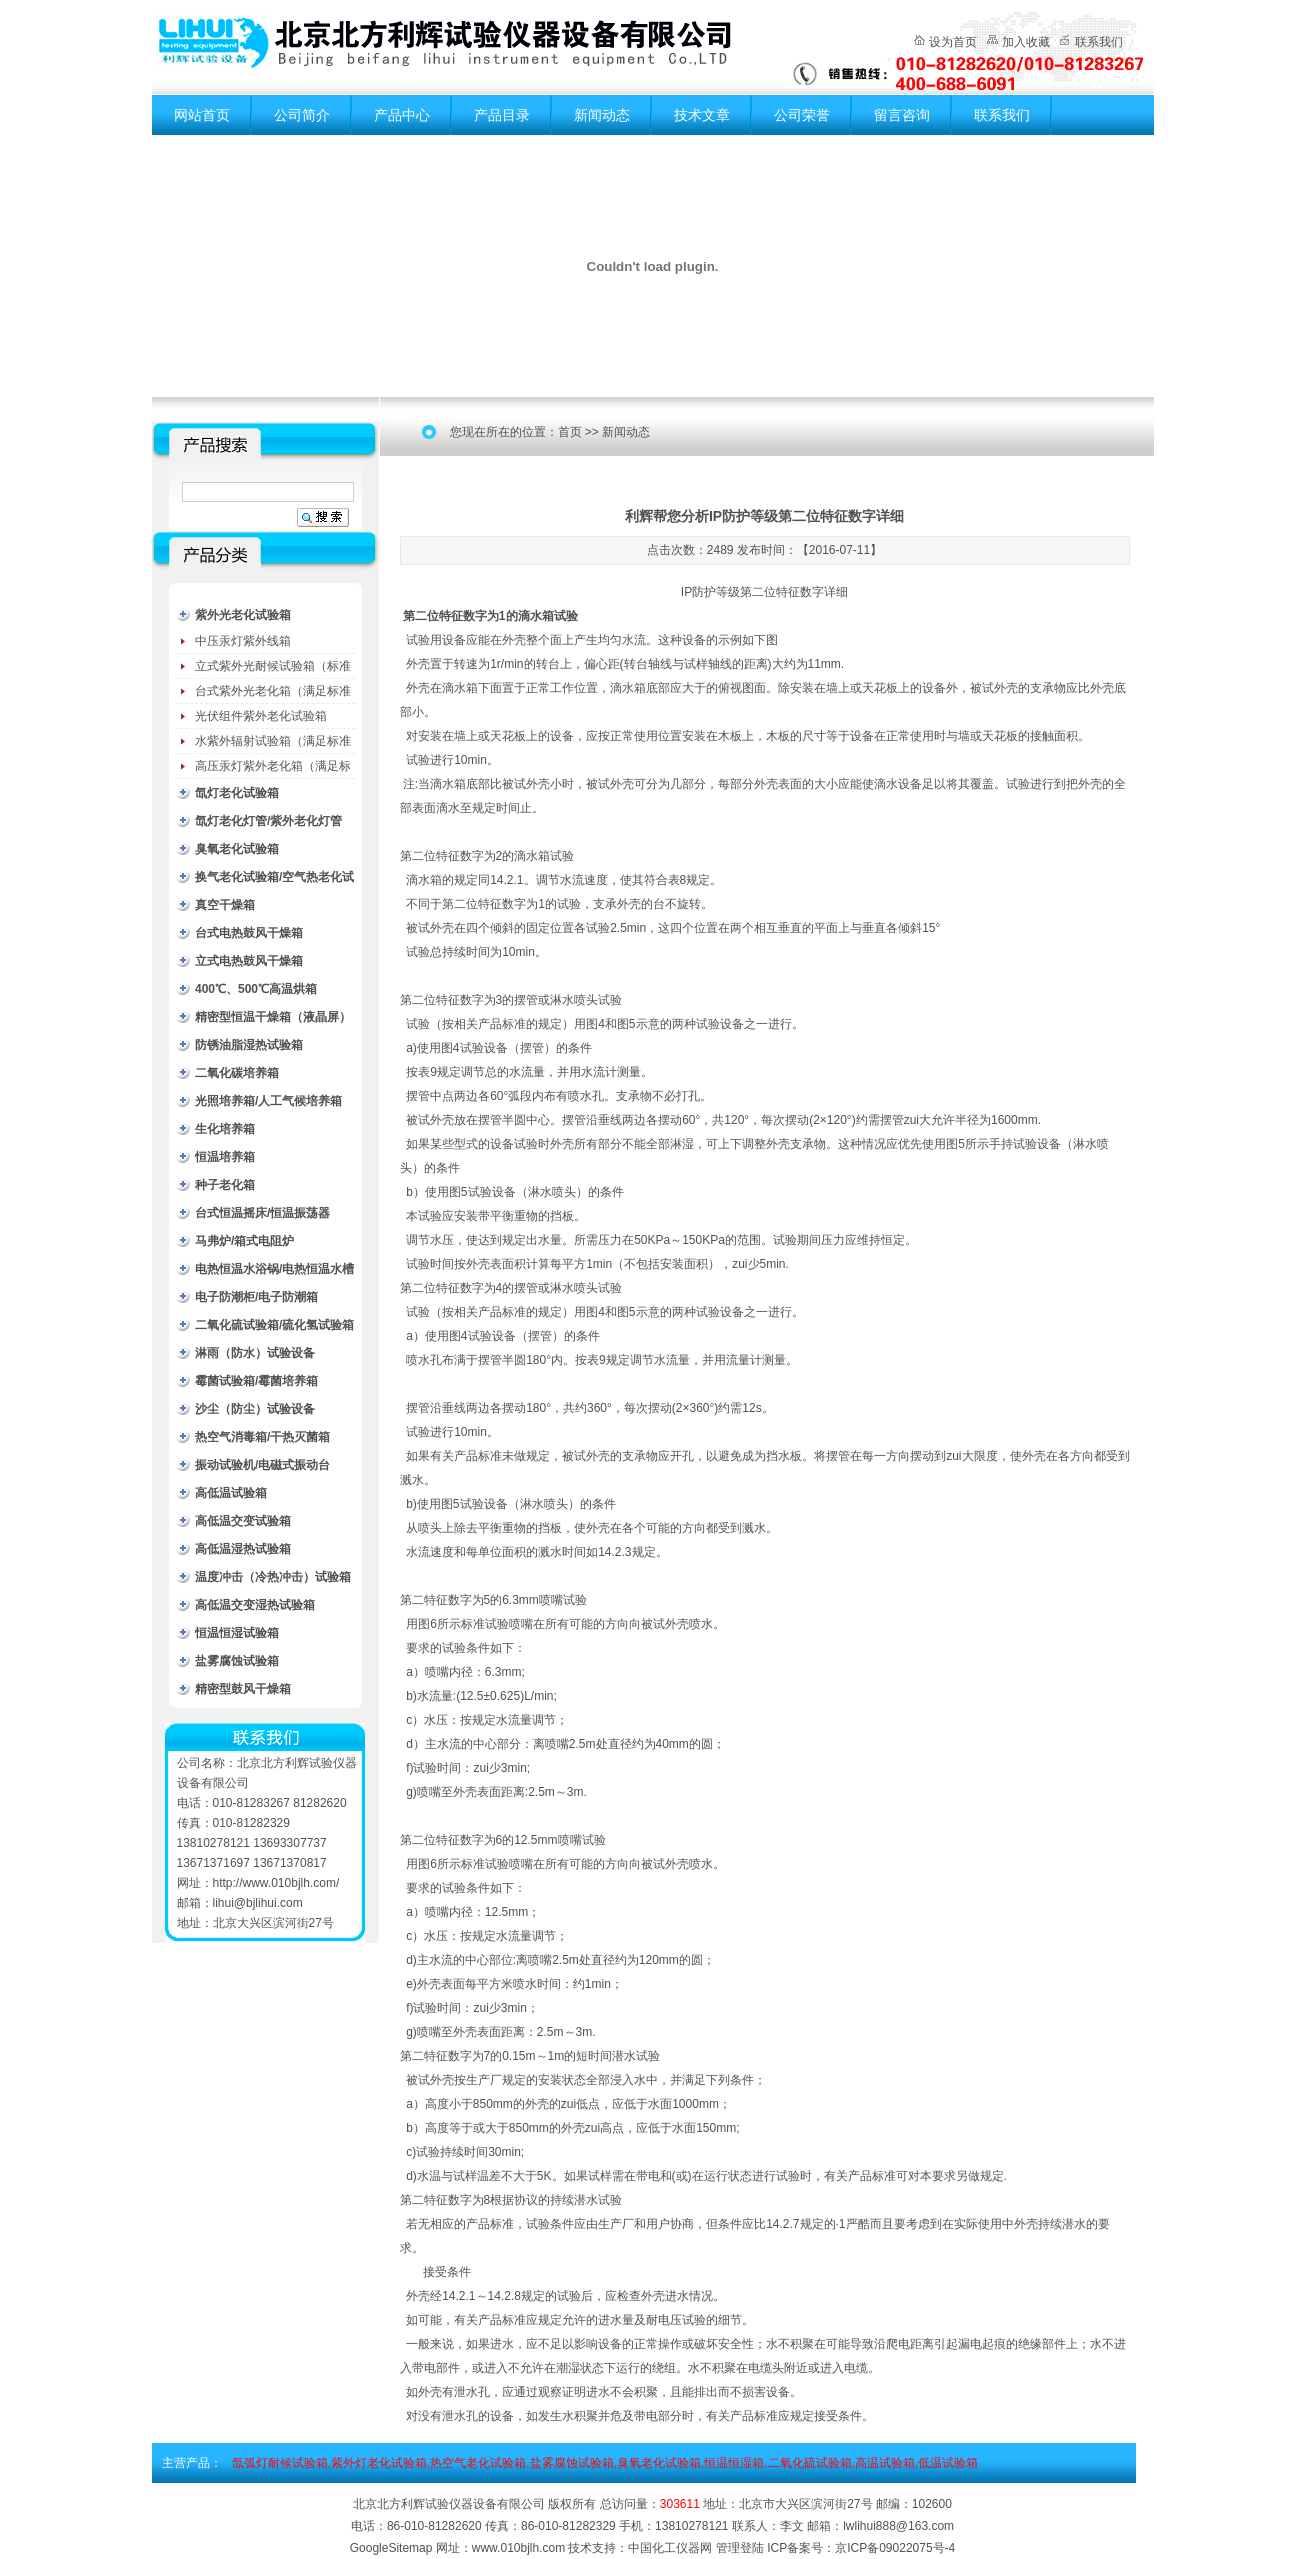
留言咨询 (902, 115)
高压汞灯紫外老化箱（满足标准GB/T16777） (273, 769)
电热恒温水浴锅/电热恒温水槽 (274, 1269)
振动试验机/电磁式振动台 (262, 1465)
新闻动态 (602, 115)
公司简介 (302, 115)
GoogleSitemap (391, 2548)
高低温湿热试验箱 (243, 1549)
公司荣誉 (802, 115)
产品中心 (402, 115)
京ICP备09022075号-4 (895, 2548)
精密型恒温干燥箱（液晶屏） (273, 1017)
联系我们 (1099, 42)
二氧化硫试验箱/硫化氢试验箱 (274, 1325)
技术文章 (702, 115)
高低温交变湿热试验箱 (255, 1605)
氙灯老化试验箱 (237, 793)
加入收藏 (1026, 42)
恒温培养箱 (225, 1157)
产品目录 (502, 115)
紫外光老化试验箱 (243, 615)
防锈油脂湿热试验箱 (249, 1045)
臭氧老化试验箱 (237, 849)
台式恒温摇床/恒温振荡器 (262, 1213)
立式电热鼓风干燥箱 (249, 961)
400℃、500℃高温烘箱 (256, 989)
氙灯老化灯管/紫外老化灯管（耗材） (268, 824)
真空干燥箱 (225, 905)
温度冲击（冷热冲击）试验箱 (273, 1577)
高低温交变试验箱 (243, 1521)
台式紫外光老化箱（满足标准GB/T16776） (273, 694)
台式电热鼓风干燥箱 (249, 933)
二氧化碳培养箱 (237, 1073)
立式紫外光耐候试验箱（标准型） (273, 669)
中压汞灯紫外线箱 (243, 641)
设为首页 (953, 42)
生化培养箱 (225, 1129)
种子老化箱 (225, 1185)
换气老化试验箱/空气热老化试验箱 (274, 880)
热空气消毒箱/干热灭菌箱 (262, 1437)
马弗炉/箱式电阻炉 (244, 1241)
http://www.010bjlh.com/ (276, 1883)
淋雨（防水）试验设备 (255, 1353)
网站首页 (202, 115)
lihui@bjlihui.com (258, 1903)
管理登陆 (740, 2548)
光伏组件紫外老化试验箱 (261, 716)
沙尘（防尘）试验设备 (255, 1409)
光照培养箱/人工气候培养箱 (268, 1101)
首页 (570, 432)
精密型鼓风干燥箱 (243, 1689)
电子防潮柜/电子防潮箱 (256, 1297)
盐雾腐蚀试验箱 (237, 1661)
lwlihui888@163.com (898, 2526)
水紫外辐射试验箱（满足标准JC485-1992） (273, 744)
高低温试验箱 (231, 1493)
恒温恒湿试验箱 (237, 1633)
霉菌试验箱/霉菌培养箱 (256, 1381)
